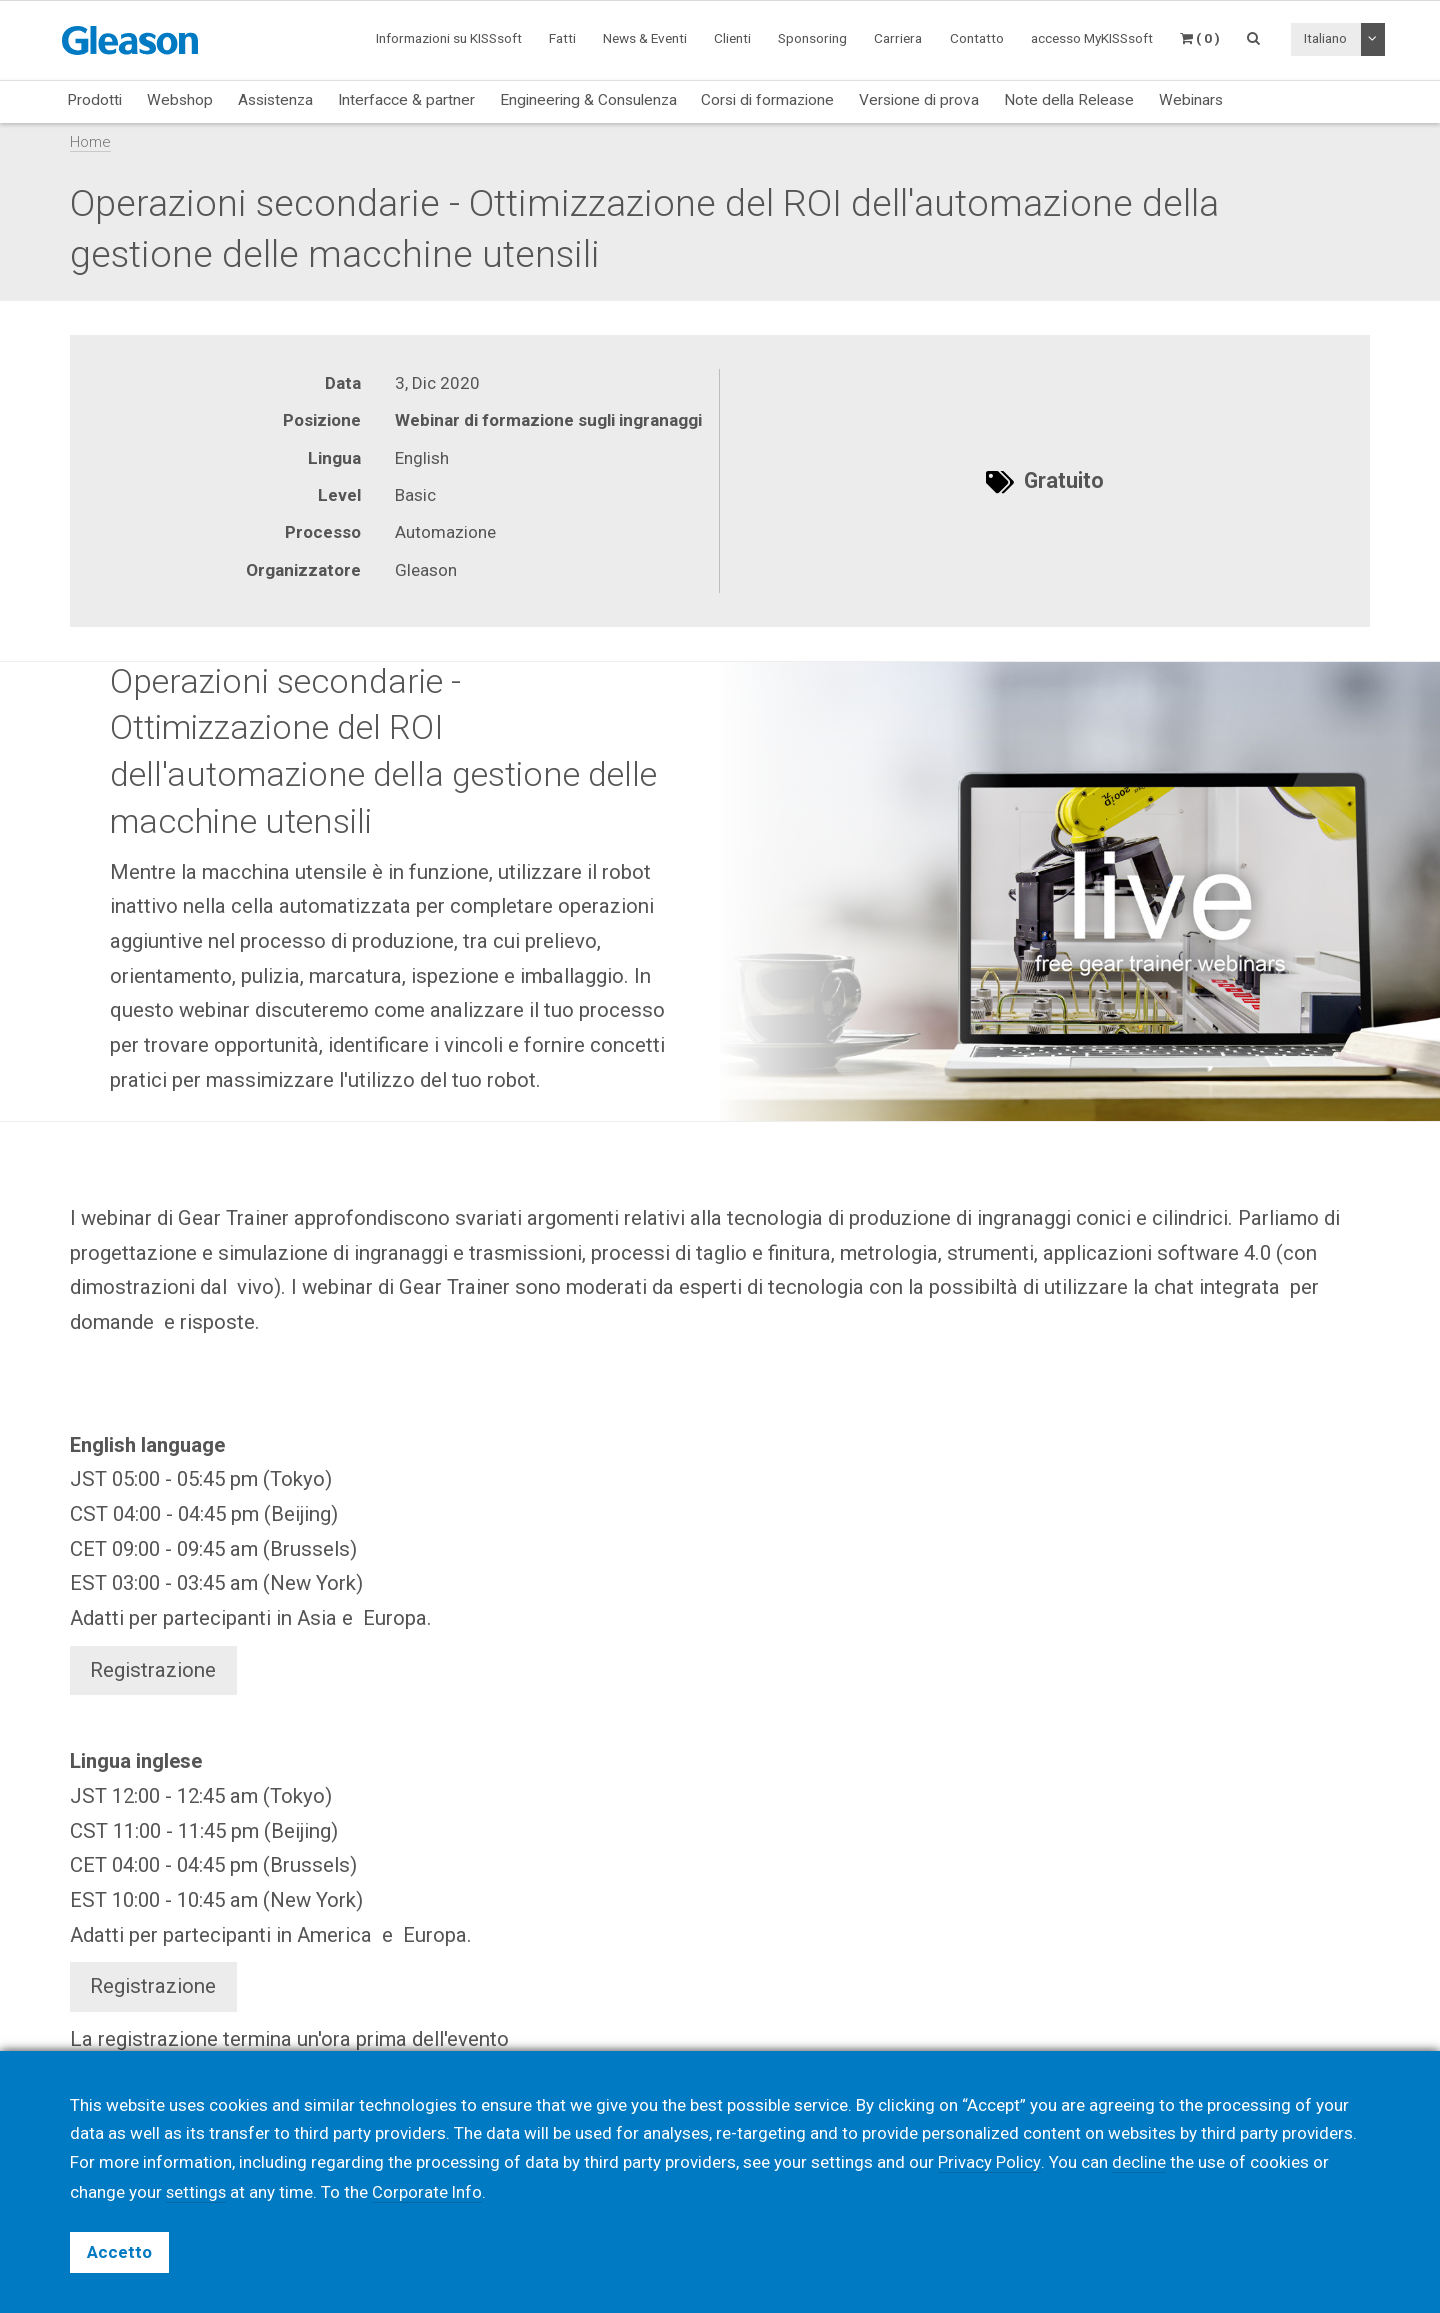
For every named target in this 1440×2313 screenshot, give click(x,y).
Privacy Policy (989, 2163)
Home (90, 142)
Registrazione (153, 1670)
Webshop (180, 100)
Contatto (977, 38)
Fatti (562, 38)
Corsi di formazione (767, 100)
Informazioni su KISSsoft (449, 38)
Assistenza (275, 100)
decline (1138, 2163)
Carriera (898, 38)
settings (197, 2192)
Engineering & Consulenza (588, 100)
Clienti (732, 38)
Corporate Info (429, 2192)
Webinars (1191, 100)
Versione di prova (919, 100)
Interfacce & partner (406, 100)
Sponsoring (812, 38)
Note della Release (1069, 100)
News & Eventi (645, 38)
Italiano (1325, 38)
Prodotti (94, 100)
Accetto (119, 2252)
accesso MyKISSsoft (1092, 38)
